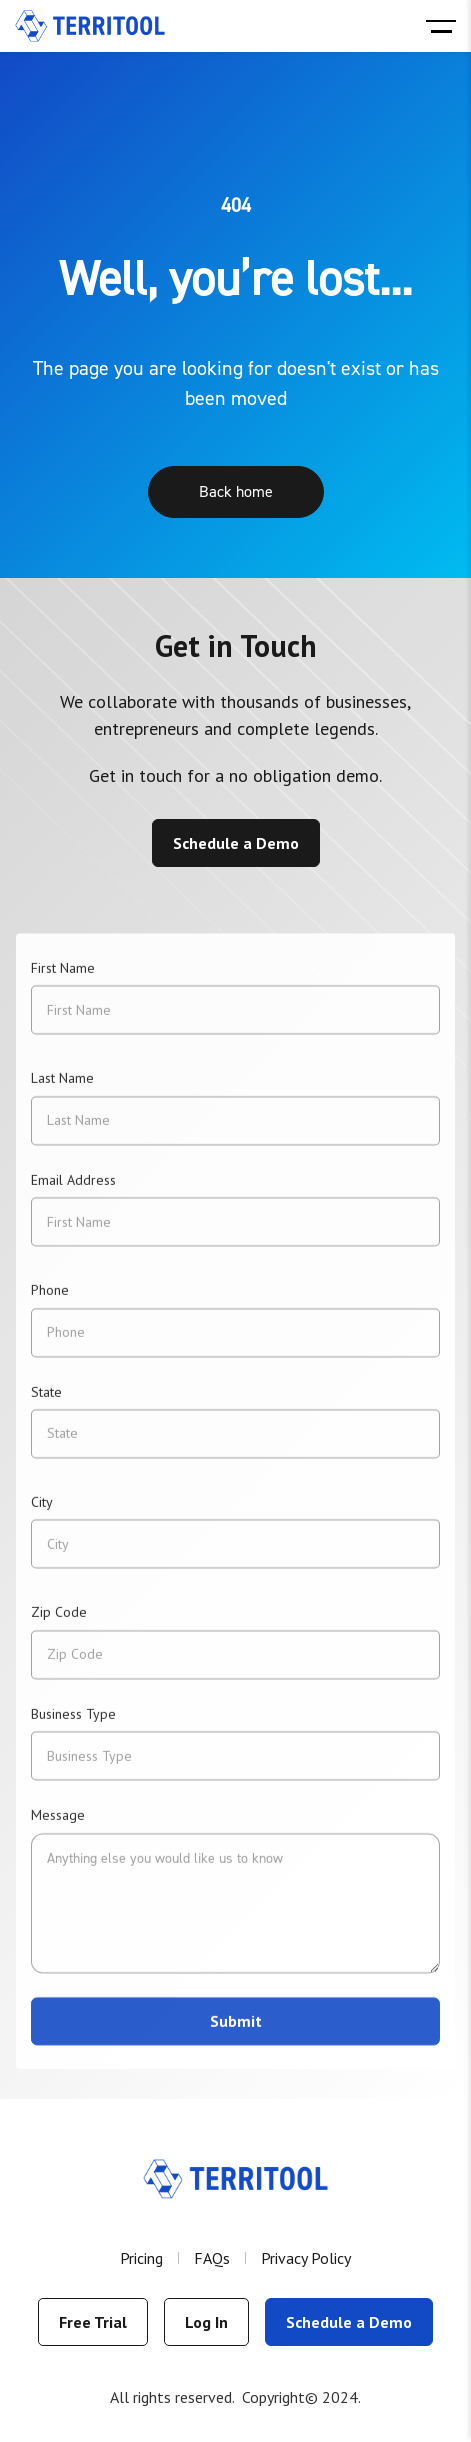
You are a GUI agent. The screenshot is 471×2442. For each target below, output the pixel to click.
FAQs (212, 2258)
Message (58, 1825)
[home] (90, 26)
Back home (236, 492)
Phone (50, 1300)
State (46, 1402)
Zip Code (59, 1622)
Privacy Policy (306, 2258)
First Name (63, 978)
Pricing (141, 2258)
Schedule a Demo (236, 843)
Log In (206, 2322)
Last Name (62, 1089)
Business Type (73, 1724)
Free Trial (93, 2322)
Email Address (73, 1190)
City (42, 1512)
